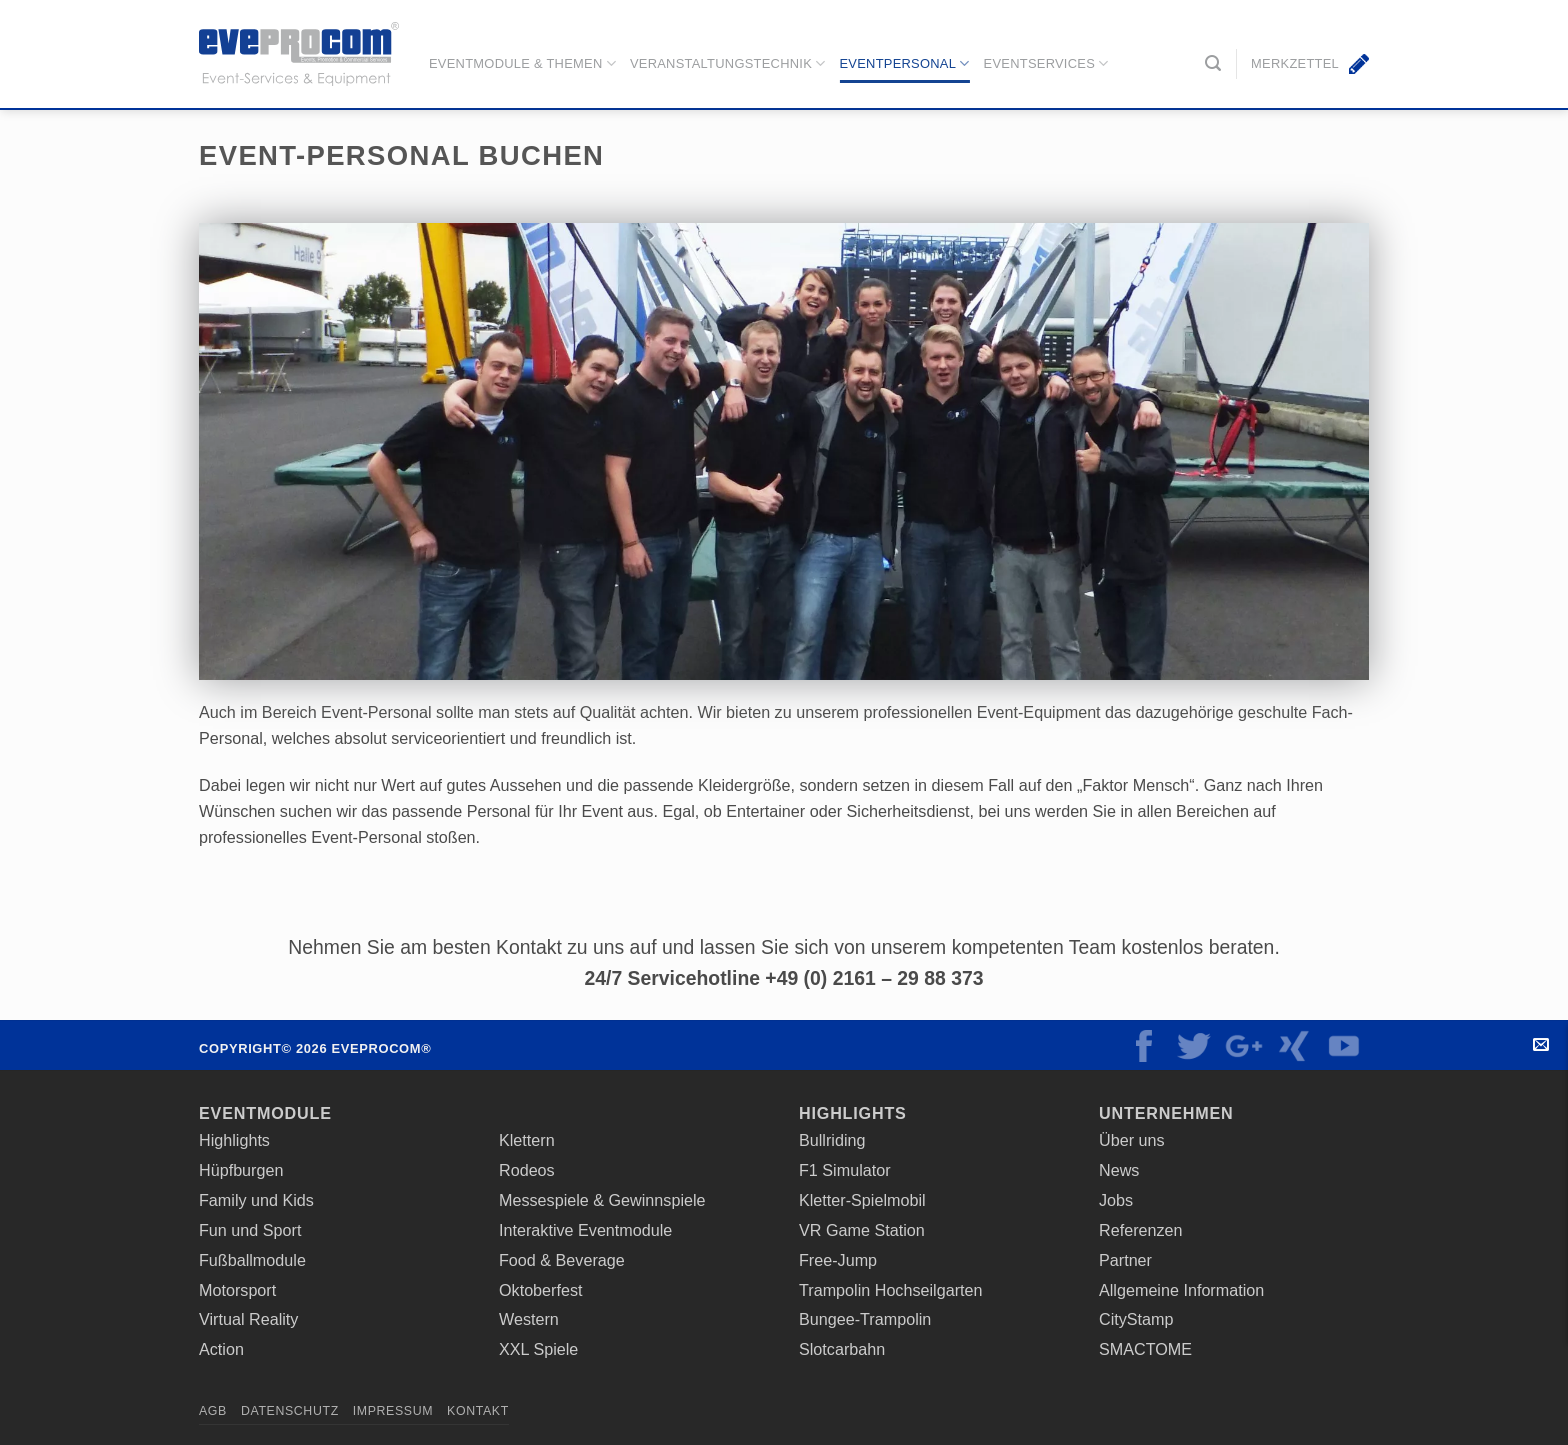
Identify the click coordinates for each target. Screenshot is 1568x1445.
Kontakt (1550, 1045)
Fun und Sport (250, 1230)
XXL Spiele (538, 1349)
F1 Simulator (845, 1170)
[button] (1213, 63)
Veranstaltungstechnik (728, 63)
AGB (213, 1411)
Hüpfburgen (241, 1170)
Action (221, 1349)
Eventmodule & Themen (522, 63)
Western (529, 1319)
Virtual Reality (248, 1319)
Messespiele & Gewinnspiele (602, 1200)
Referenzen (1141, 1230)
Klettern (527, 1140)
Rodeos (527, 1170)
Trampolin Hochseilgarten (891, 1290)
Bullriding (832, 1140)
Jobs (1116, 1200)
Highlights (234, 1140)
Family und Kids (256, 1200)
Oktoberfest (541, 1290)
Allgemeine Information (1181, 1290)
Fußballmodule (252, 1260)
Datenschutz (290, 1411)
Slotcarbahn (842, 1349)
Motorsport (237, 1290)
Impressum (393, 1411)
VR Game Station (862, 1230)
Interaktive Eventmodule (585, 1230)
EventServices (1046, 63)
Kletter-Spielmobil (862, 1200)
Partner (1125, 1260)
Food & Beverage (562, 1260)
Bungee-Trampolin (865, 1319)
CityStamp (1136, 1319)
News (1119, 1170)
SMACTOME (1145, 1349)
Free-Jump (838, 1260)
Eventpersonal (904, 63)
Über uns (1132, 1140)
